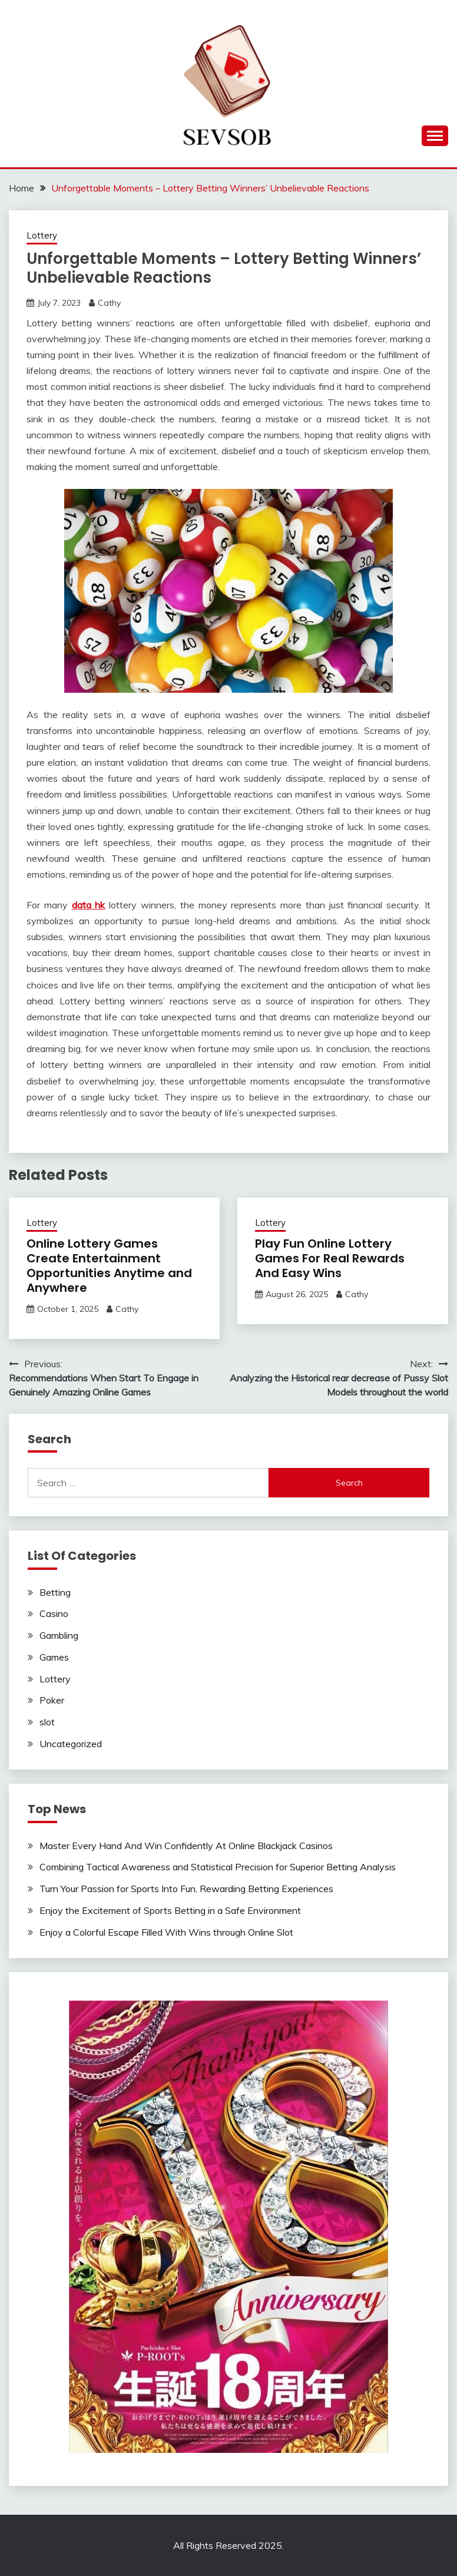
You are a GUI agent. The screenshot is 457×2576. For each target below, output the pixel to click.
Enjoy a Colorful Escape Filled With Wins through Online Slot (166, 1932)
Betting (55, 1592)
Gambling (58, 1635)
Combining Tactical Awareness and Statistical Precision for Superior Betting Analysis (217, 1867)
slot (47, 1722)
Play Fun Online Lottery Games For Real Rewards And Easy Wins (330, 1258)
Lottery (42, 235)
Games (54, 1657)
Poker (51, 1700)
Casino (53, 1613)
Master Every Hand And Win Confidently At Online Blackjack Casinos (186, 1845)
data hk (88, 905)
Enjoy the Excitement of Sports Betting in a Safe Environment (170, 1910)
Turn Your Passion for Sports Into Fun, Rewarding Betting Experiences (186, 1888)
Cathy (109, 302)
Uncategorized (70, 1744)
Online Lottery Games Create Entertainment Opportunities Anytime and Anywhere (109, 1265)
